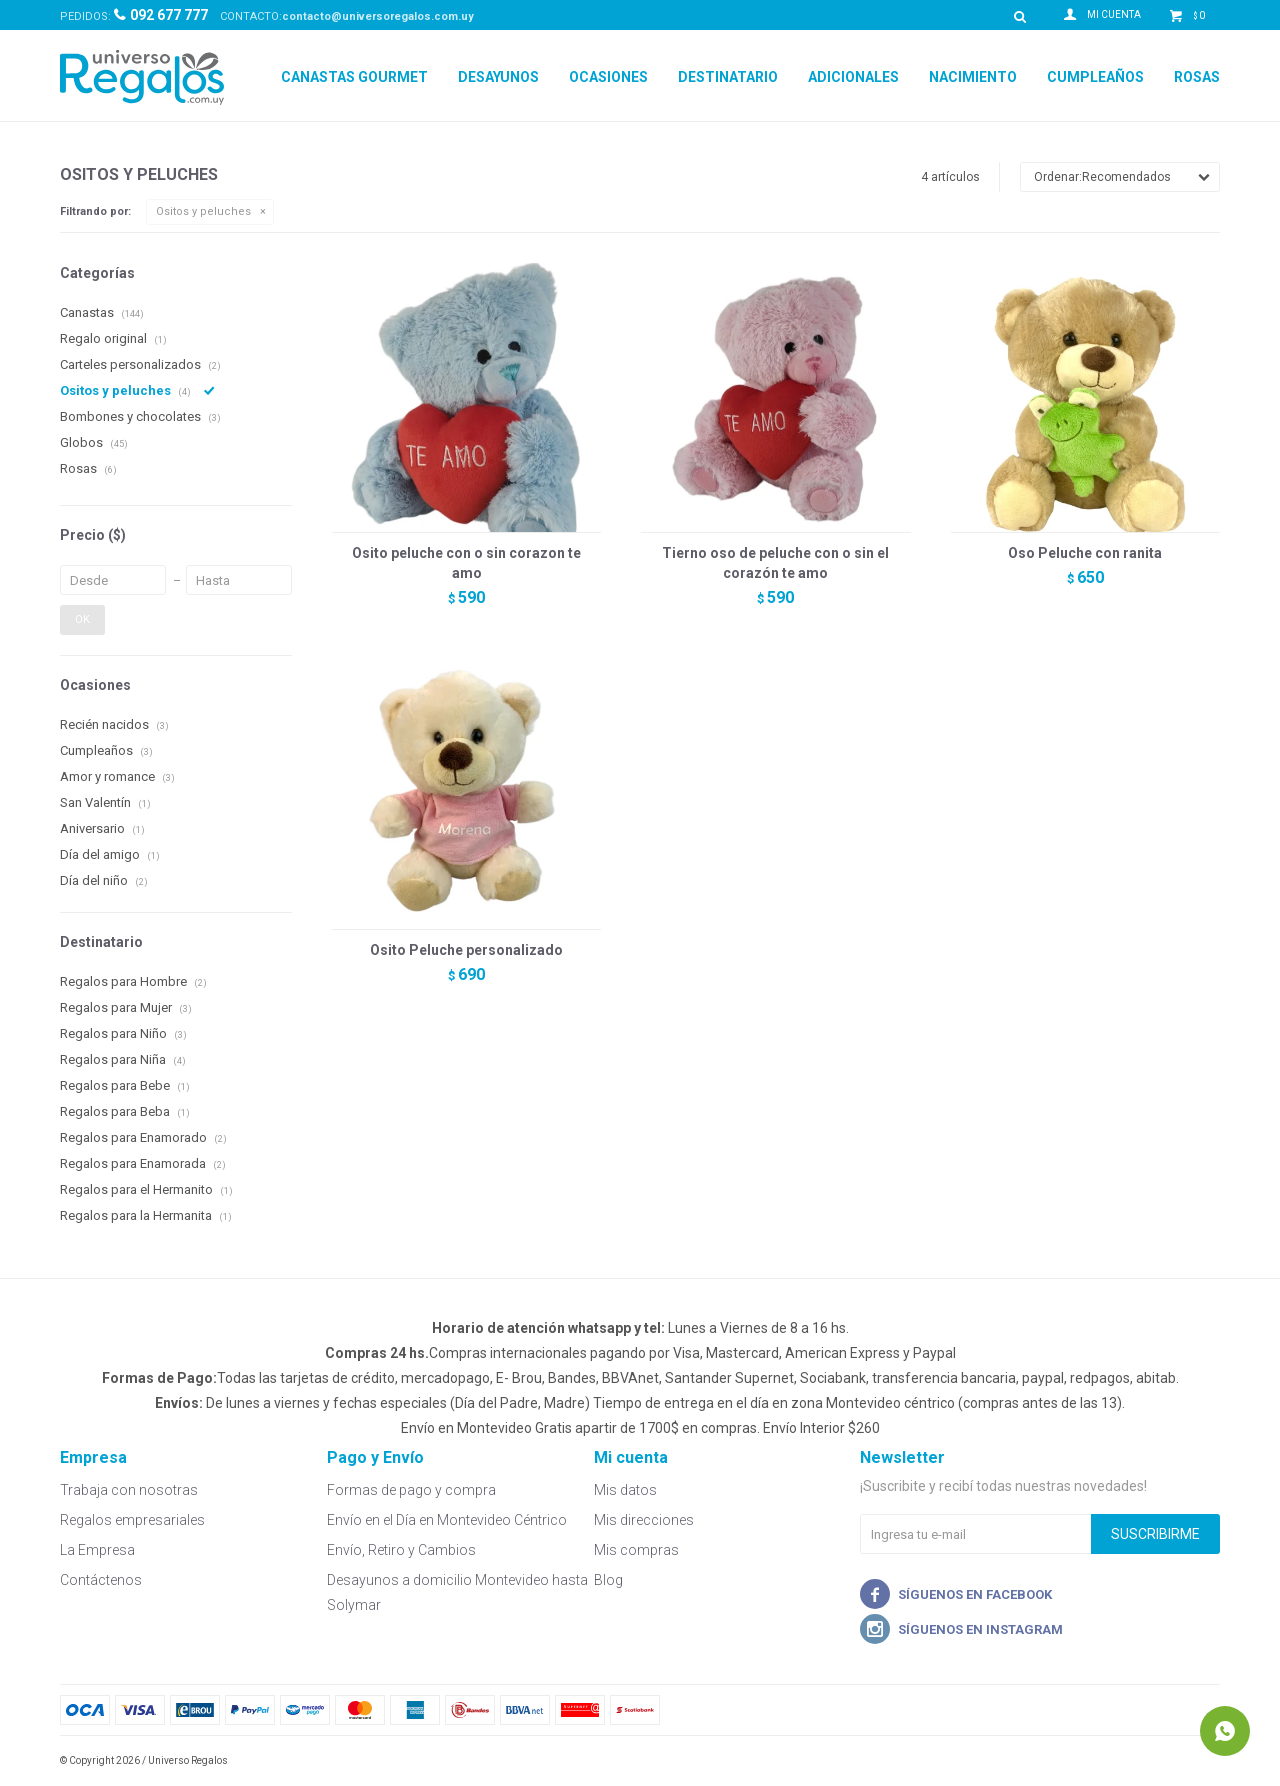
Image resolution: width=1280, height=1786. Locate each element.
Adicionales (853, 77)
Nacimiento (973, 77)
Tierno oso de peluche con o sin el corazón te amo (775, 563)
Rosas (1197, 77)
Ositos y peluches (203, 211)
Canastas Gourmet (354, 77)
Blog (608, 1580)
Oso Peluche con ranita (1085, 553)
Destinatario (728, 77)
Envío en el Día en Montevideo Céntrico (447, 1520)
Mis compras (636, 1550)
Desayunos (498, 77)
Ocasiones (608, 77)
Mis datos (625, 1490)
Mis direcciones (644, 1520)
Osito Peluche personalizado (466, 950)
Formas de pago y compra (411, 1490)
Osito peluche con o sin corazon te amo (466, 563)
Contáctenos (101, 1580)
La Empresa (97, 1550)
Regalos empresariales (132, 1520)
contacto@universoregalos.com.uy (378, 16)
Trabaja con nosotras (129, 1490)
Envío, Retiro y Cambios (401, 1550)
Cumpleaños (1095, 77)
